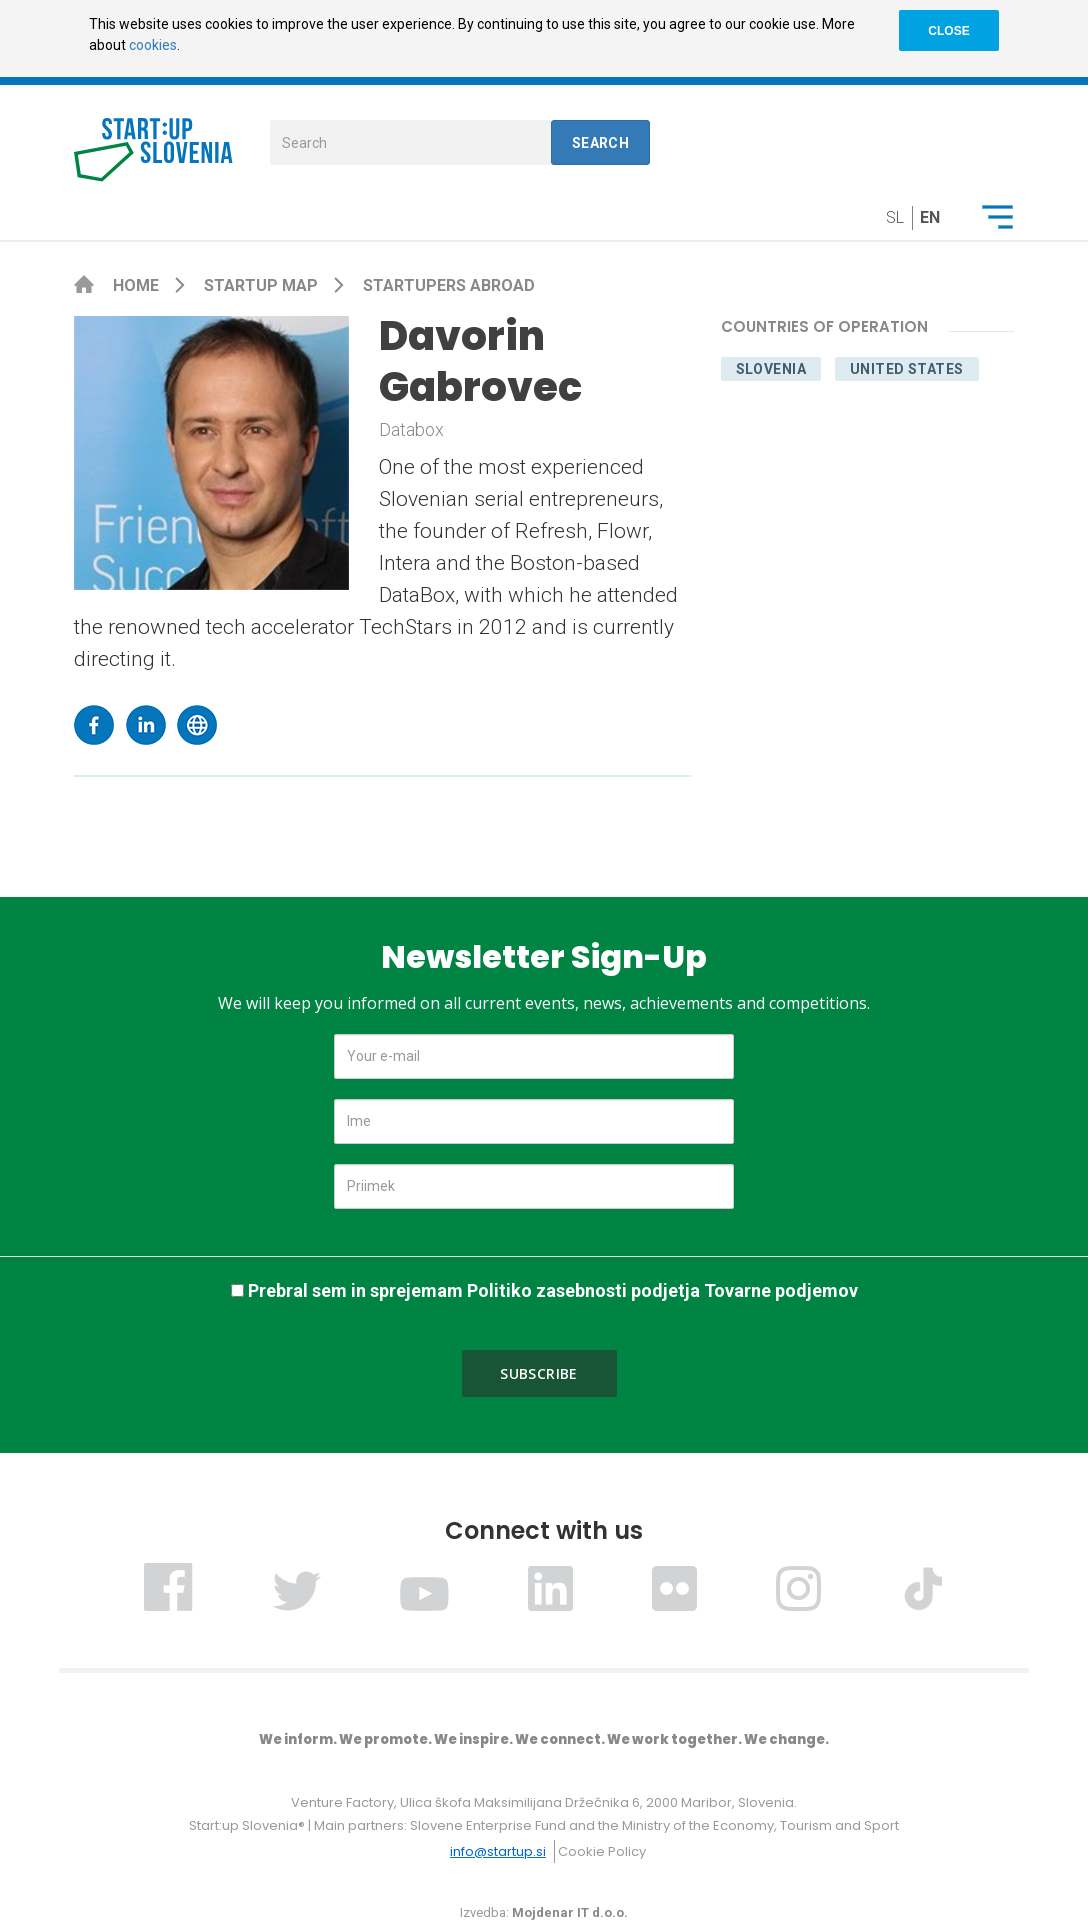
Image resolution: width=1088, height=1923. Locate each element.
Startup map (263, 285)
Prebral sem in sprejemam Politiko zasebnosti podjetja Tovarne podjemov (553, 1290)
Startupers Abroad (449, 285)
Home (138, 285)
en (930, 217)
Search (601, 143)
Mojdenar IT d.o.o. (570, 1912)
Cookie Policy (602, 1851)
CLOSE (948, 31)
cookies (153, 45)
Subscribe (539, 1373)
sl (895, 217)
